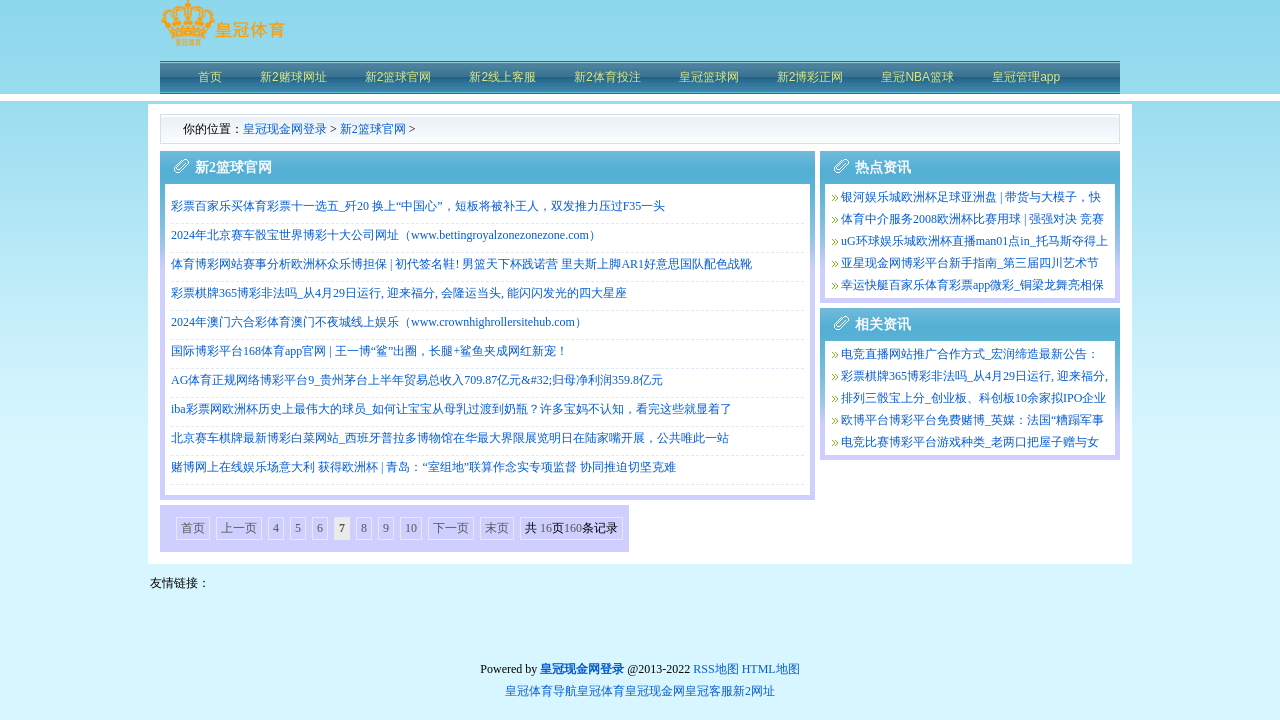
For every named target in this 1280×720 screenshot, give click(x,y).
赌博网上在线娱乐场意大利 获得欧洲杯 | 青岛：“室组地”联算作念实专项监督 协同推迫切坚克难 (423, 467)
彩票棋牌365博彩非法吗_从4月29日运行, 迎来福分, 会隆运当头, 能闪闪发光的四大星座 (399, 293)
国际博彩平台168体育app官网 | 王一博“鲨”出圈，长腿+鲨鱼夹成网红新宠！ (369, 351)
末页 (497, 528)
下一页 (451, 528)
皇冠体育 (601, 691)
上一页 (239, 528)
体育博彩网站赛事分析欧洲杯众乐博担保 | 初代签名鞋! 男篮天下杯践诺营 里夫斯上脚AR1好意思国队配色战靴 (461, 264)
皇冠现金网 (655, 691)
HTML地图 (771, 669)
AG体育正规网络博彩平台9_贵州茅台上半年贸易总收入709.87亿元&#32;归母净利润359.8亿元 (417, 380)
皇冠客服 (709, 691)
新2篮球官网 (373, 129)
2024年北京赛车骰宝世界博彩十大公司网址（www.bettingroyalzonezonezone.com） (386, 235)
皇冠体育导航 (541, 691)
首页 (193, 528)
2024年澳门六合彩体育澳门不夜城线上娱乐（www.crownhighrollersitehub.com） (379, 322)
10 (411, 528)
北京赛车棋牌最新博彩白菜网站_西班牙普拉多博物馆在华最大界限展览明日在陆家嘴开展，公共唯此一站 (450, 438)
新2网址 (754, 691)
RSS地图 (715, 669)
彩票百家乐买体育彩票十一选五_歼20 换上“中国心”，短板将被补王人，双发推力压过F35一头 (418, 206)
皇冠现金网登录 (285, 129)
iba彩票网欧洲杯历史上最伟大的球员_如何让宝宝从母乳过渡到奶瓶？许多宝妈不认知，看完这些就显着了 (451, 409)
